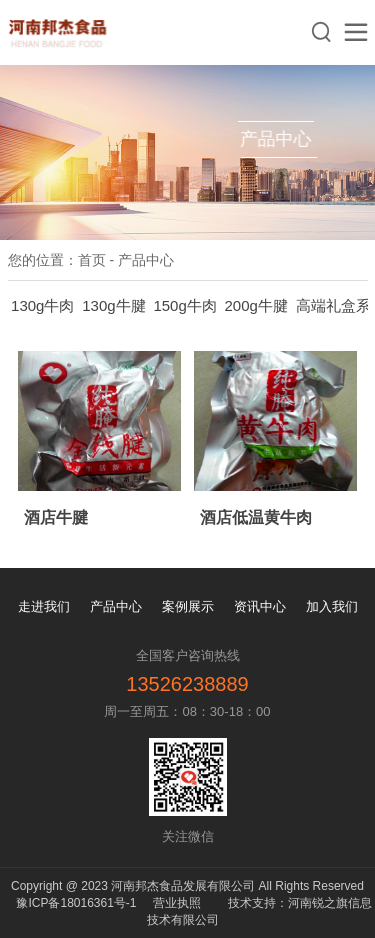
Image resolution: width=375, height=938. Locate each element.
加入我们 (332, 606)
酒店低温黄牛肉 (256, 517)
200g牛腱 (256, 305)
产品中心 (116, 606)
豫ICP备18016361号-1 (76, 903)
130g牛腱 (113, 305)
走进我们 (44, 606)
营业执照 (177, 903)
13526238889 (187, 684)
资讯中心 (260, 606)
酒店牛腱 (56, 517)
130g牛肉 (42, 305)
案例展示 (188, 606)
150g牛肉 (184, 305)
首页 (92, 260)
